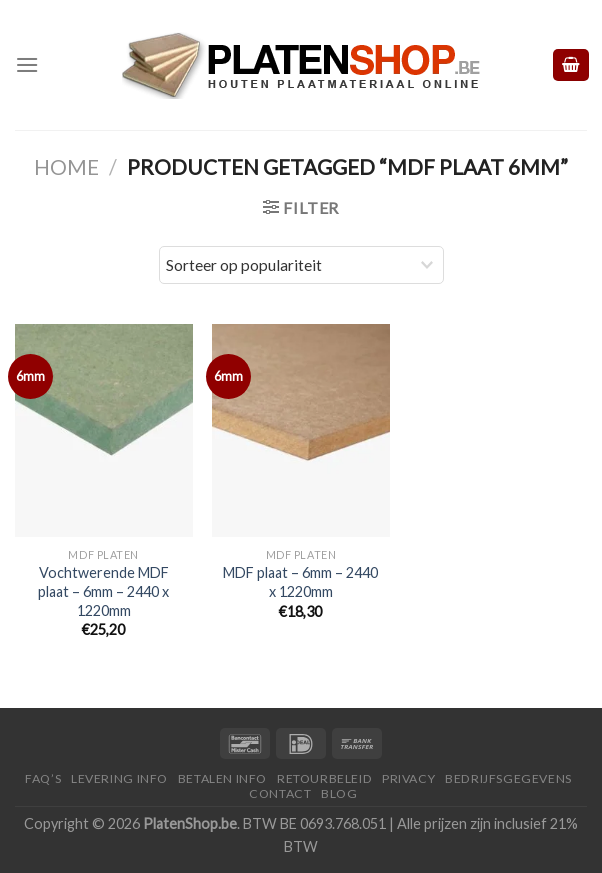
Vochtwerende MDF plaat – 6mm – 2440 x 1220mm (103, 591)
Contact (280, 793)
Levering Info (119, 778)
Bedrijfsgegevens (508, 778)
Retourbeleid (324, 778)
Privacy (408, 778)
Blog (339, 793)
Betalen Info (222, 778)
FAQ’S (43, 778)
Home (66, 166)
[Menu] (27, 64)
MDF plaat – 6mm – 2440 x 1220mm (300, 582)
